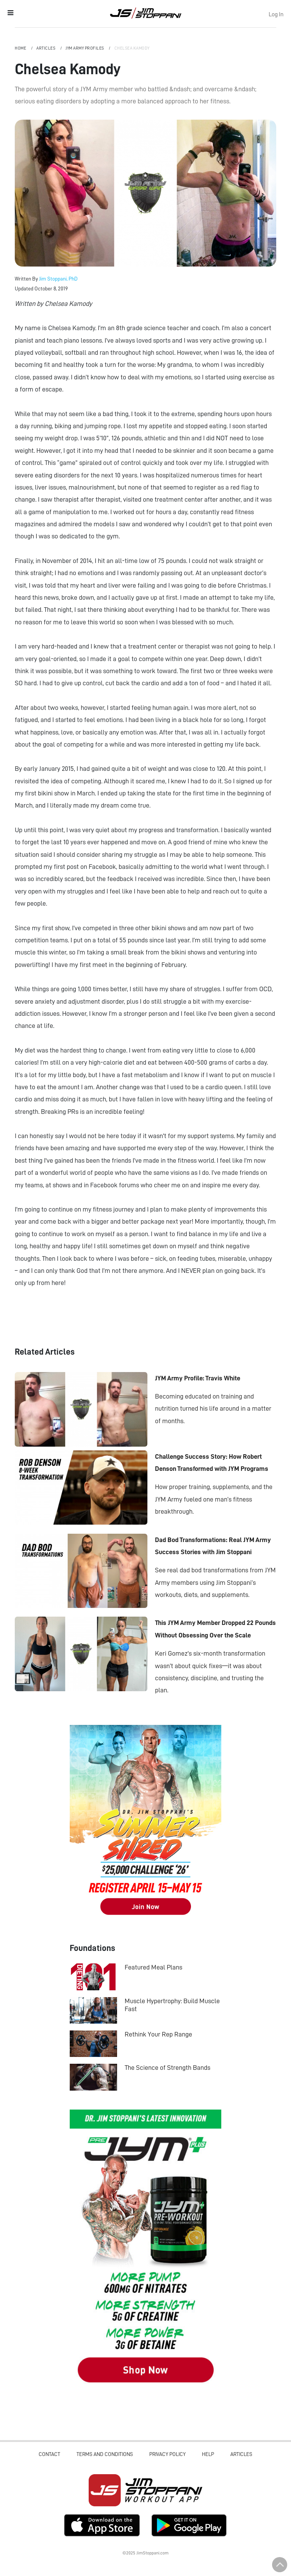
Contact (49, 2454)
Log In (276, 14)
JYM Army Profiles (85, 48)
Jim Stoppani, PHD (145, 13)
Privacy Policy (167, 2454)
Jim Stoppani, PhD (58, 278)
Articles (46, 48)
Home (21, 48)
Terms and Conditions (105, 2454)
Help (208, 2454)
